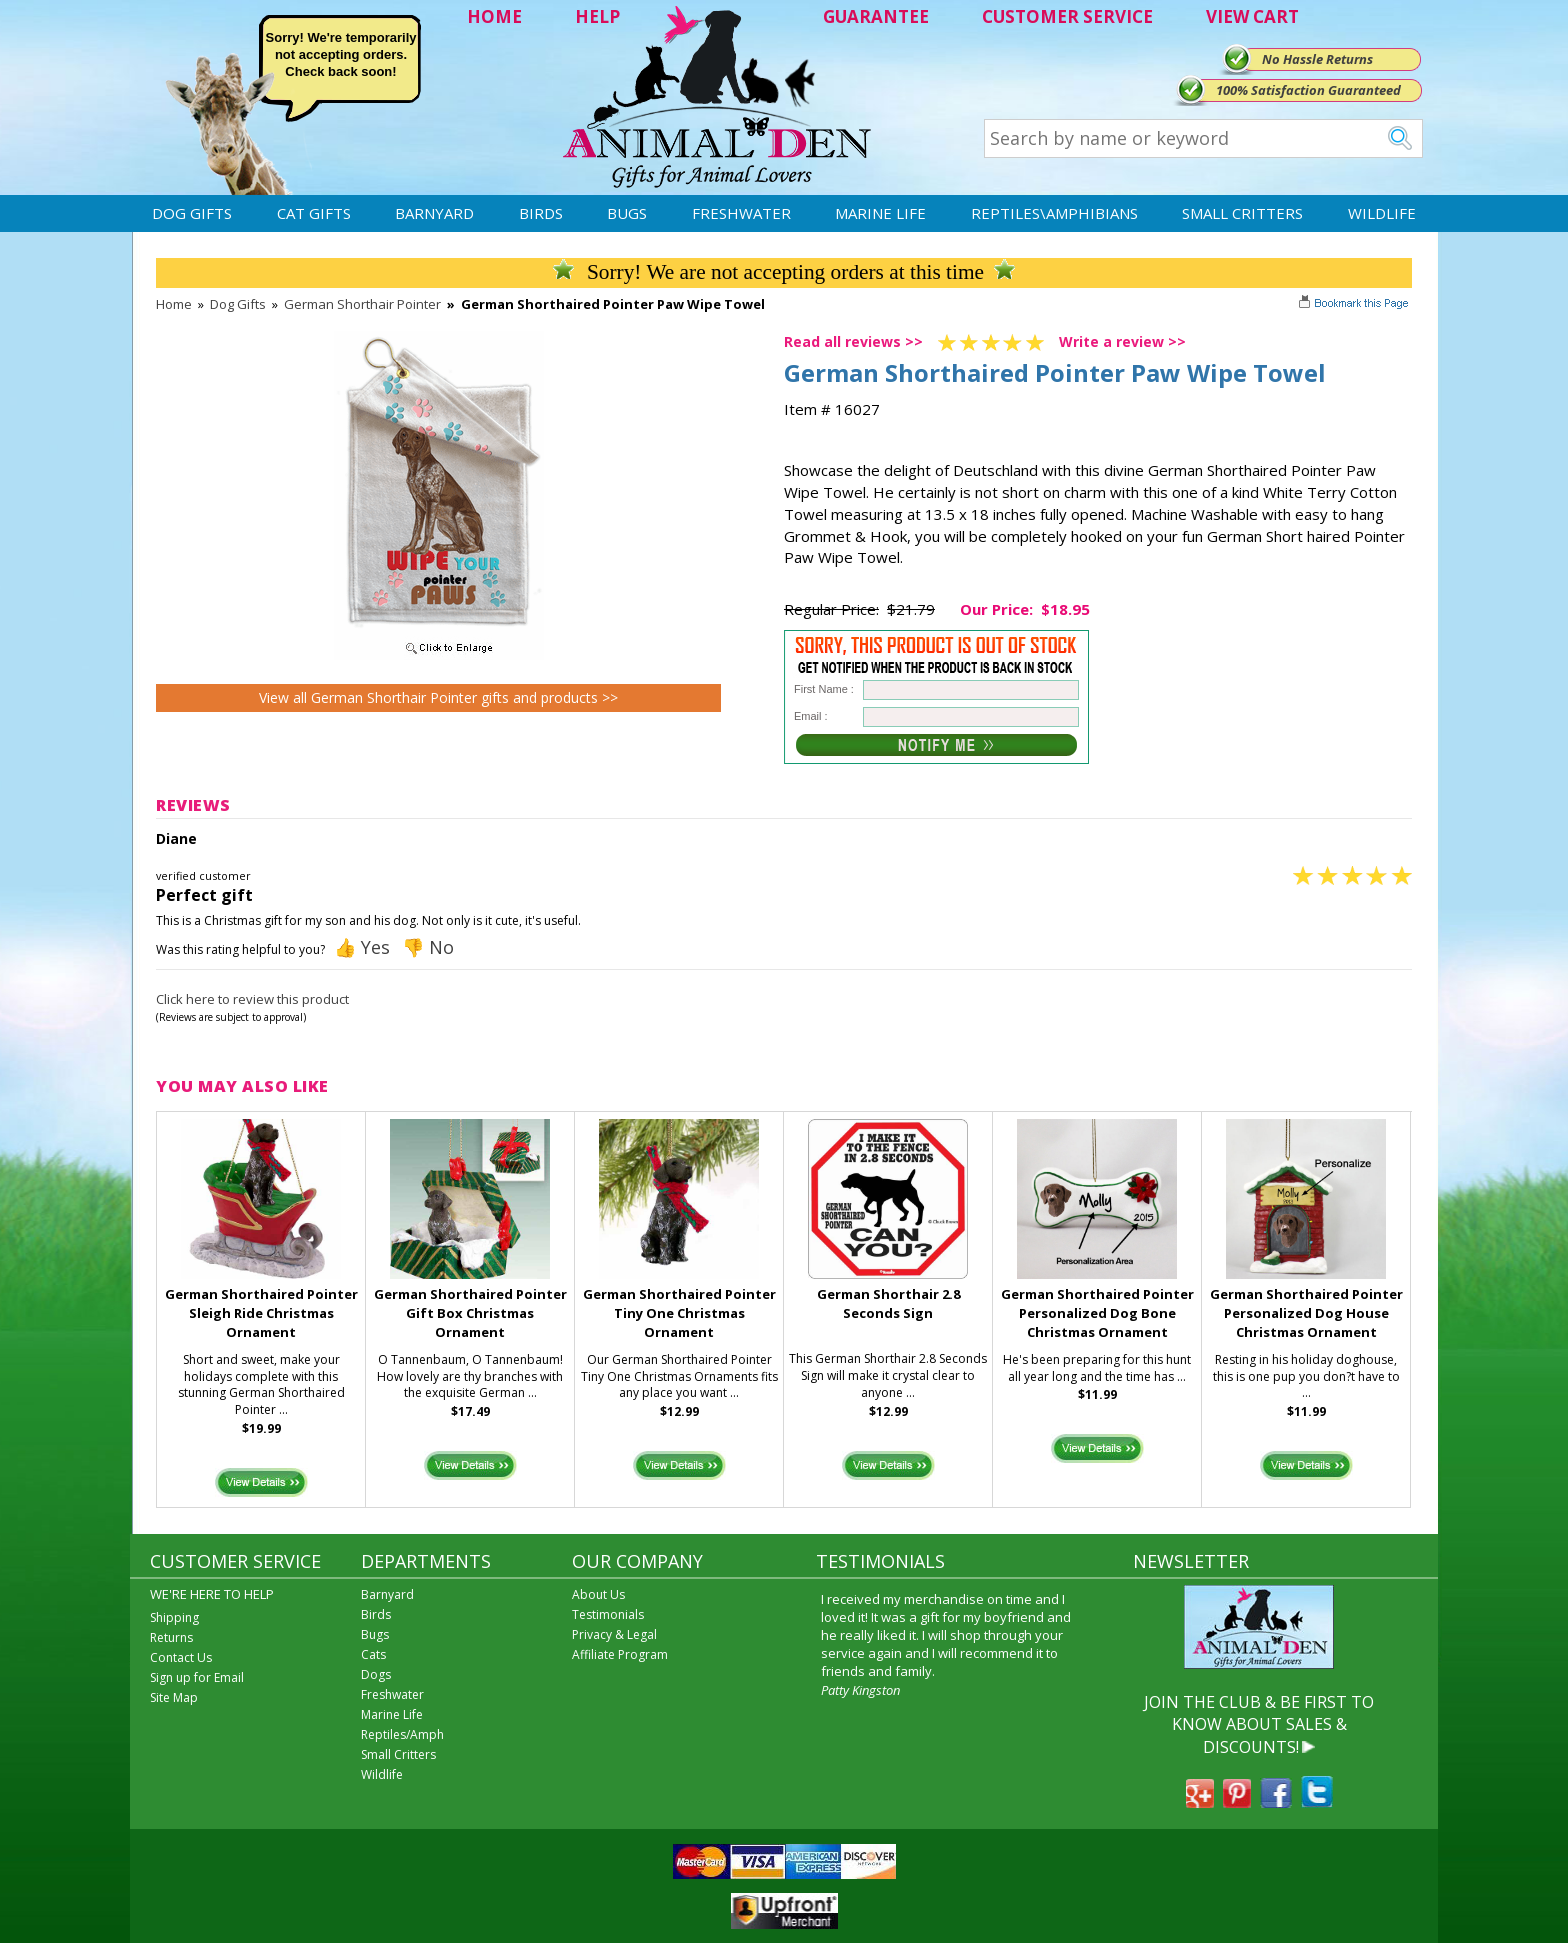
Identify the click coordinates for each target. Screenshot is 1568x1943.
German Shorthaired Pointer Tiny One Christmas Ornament (679, 1313)
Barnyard (434, 213)
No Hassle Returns (1317, 59)
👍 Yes (362, 947)
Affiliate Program (620, 1654)
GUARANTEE (876, 16)
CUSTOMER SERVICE (1067, 16)
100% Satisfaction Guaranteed (1308, 90)
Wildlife (1382, 213)
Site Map (174, 1697)
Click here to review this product (252, 999)
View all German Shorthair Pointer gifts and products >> (438, 697)
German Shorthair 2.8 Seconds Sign (888, 1303)
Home (174, 304)
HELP (597, 16)
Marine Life (880, 213)
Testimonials (608, 1614)
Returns (171, 1637)
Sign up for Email (197, 1677)
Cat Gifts (314, 213)
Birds (541, 213)
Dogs (376, 1674)
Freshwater (741, 213)
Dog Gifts (192, 213)
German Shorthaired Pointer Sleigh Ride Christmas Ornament (261, 1313)
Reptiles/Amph (402, 1734)
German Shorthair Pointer (362, 304)
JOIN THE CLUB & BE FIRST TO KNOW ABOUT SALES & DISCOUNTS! (1259, 1724)
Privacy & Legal (614, 1634)
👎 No (428, 947)
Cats (373, 1654)
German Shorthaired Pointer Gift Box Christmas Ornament (470, 1313)
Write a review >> (1122, 341)
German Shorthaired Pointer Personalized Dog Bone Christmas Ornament (1097, 1313)
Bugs (627, 213)
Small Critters (1242, 213)
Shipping (174, 1617)
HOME (494, 16)
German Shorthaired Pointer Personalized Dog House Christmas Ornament (1306, 1313)
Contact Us (181, 1657)
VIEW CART (1252, 16)
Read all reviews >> (853, 341)
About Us (598, 1594)
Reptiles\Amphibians (1054, 213)
